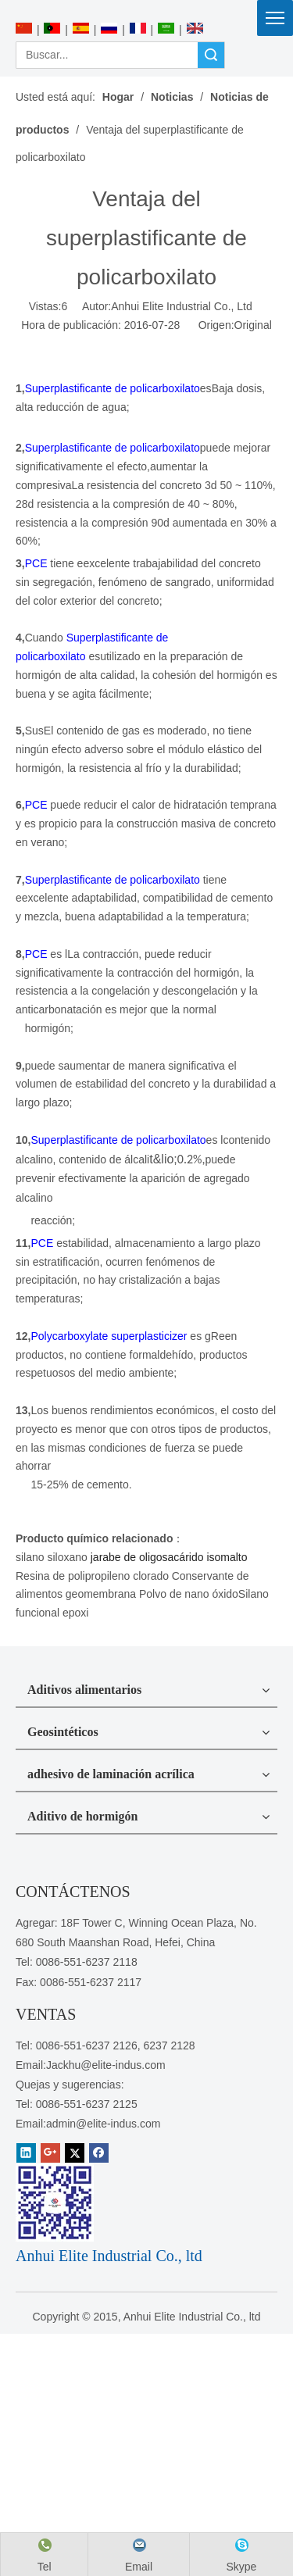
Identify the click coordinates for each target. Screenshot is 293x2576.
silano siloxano (52, 1557)
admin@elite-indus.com (103, 2123)
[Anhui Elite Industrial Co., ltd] (146, 9)
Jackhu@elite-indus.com (106, 2065)
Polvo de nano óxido (188, 1594)
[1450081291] (55, 2202)
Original (253, 325)
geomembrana (101, 1594)
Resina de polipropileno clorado (92, 1576)
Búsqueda (211, 55)
